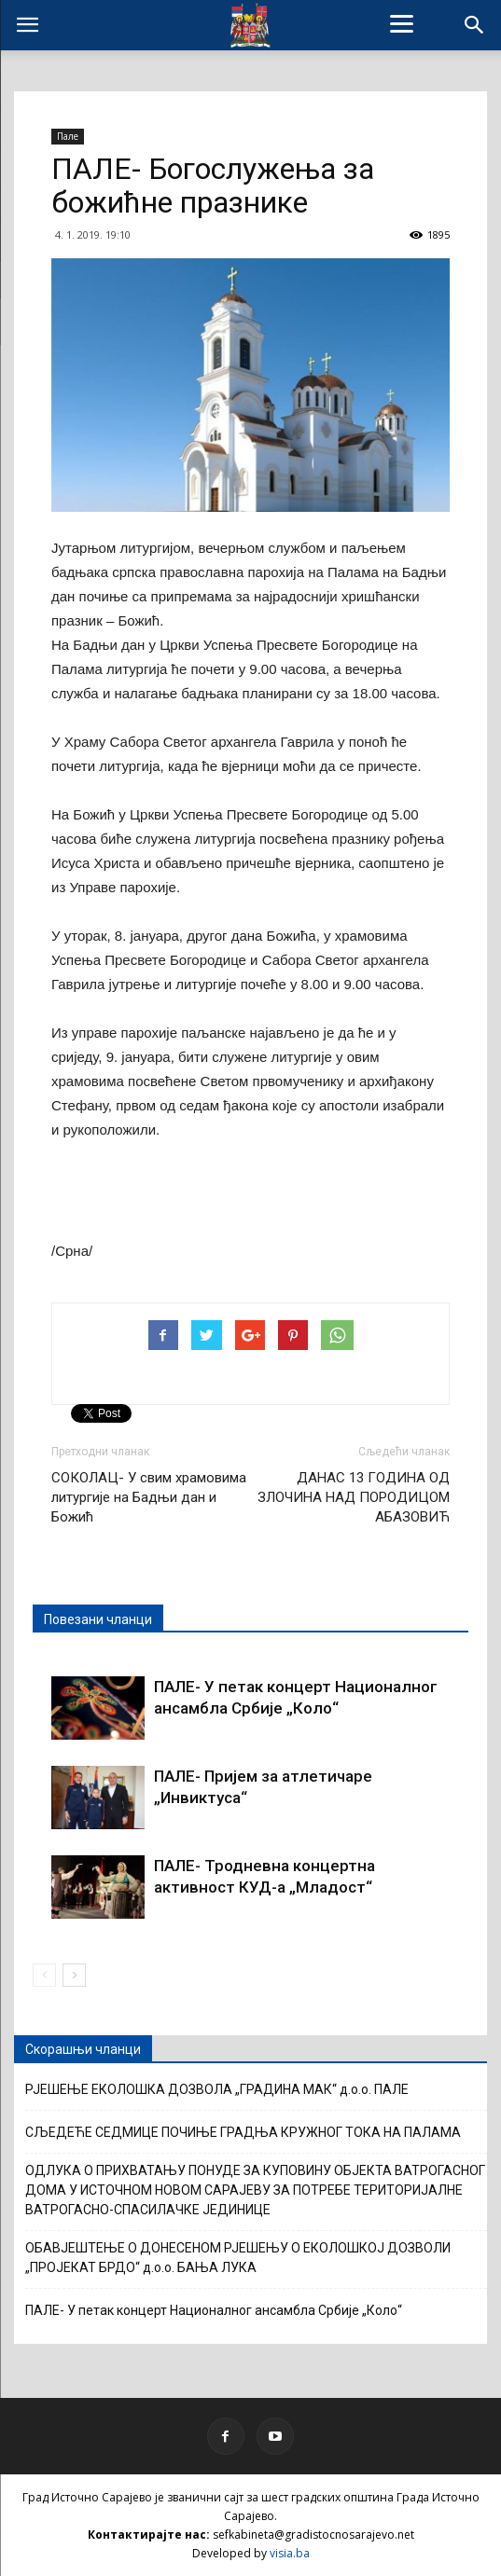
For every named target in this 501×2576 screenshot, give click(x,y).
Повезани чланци (98, 1619)
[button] (475, 25)
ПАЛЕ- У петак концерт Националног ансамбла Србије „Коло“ (213, 2310)
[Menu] (402, 23)
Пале (67, 136)
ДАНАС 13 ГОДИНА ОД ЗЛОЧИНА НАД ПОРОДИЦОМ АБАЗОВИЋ (353, 1497)
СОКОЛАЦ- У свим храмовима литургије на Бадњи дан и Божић (148, 1497)
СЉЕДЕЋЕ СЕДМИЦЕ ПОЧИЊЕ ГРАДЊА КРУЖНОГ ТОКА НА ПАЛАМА (243, 2132)
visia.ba (290, 2553)
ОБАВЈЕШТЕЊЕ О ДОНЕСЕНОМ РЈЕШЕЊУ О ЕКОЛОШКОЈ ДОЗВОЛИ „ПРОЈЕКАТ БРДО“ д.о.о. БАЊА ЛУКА (238, 2257)
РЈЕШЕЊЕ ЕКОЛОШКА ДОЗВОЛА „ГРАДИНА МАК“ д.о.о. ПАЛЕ (217, 2089)
